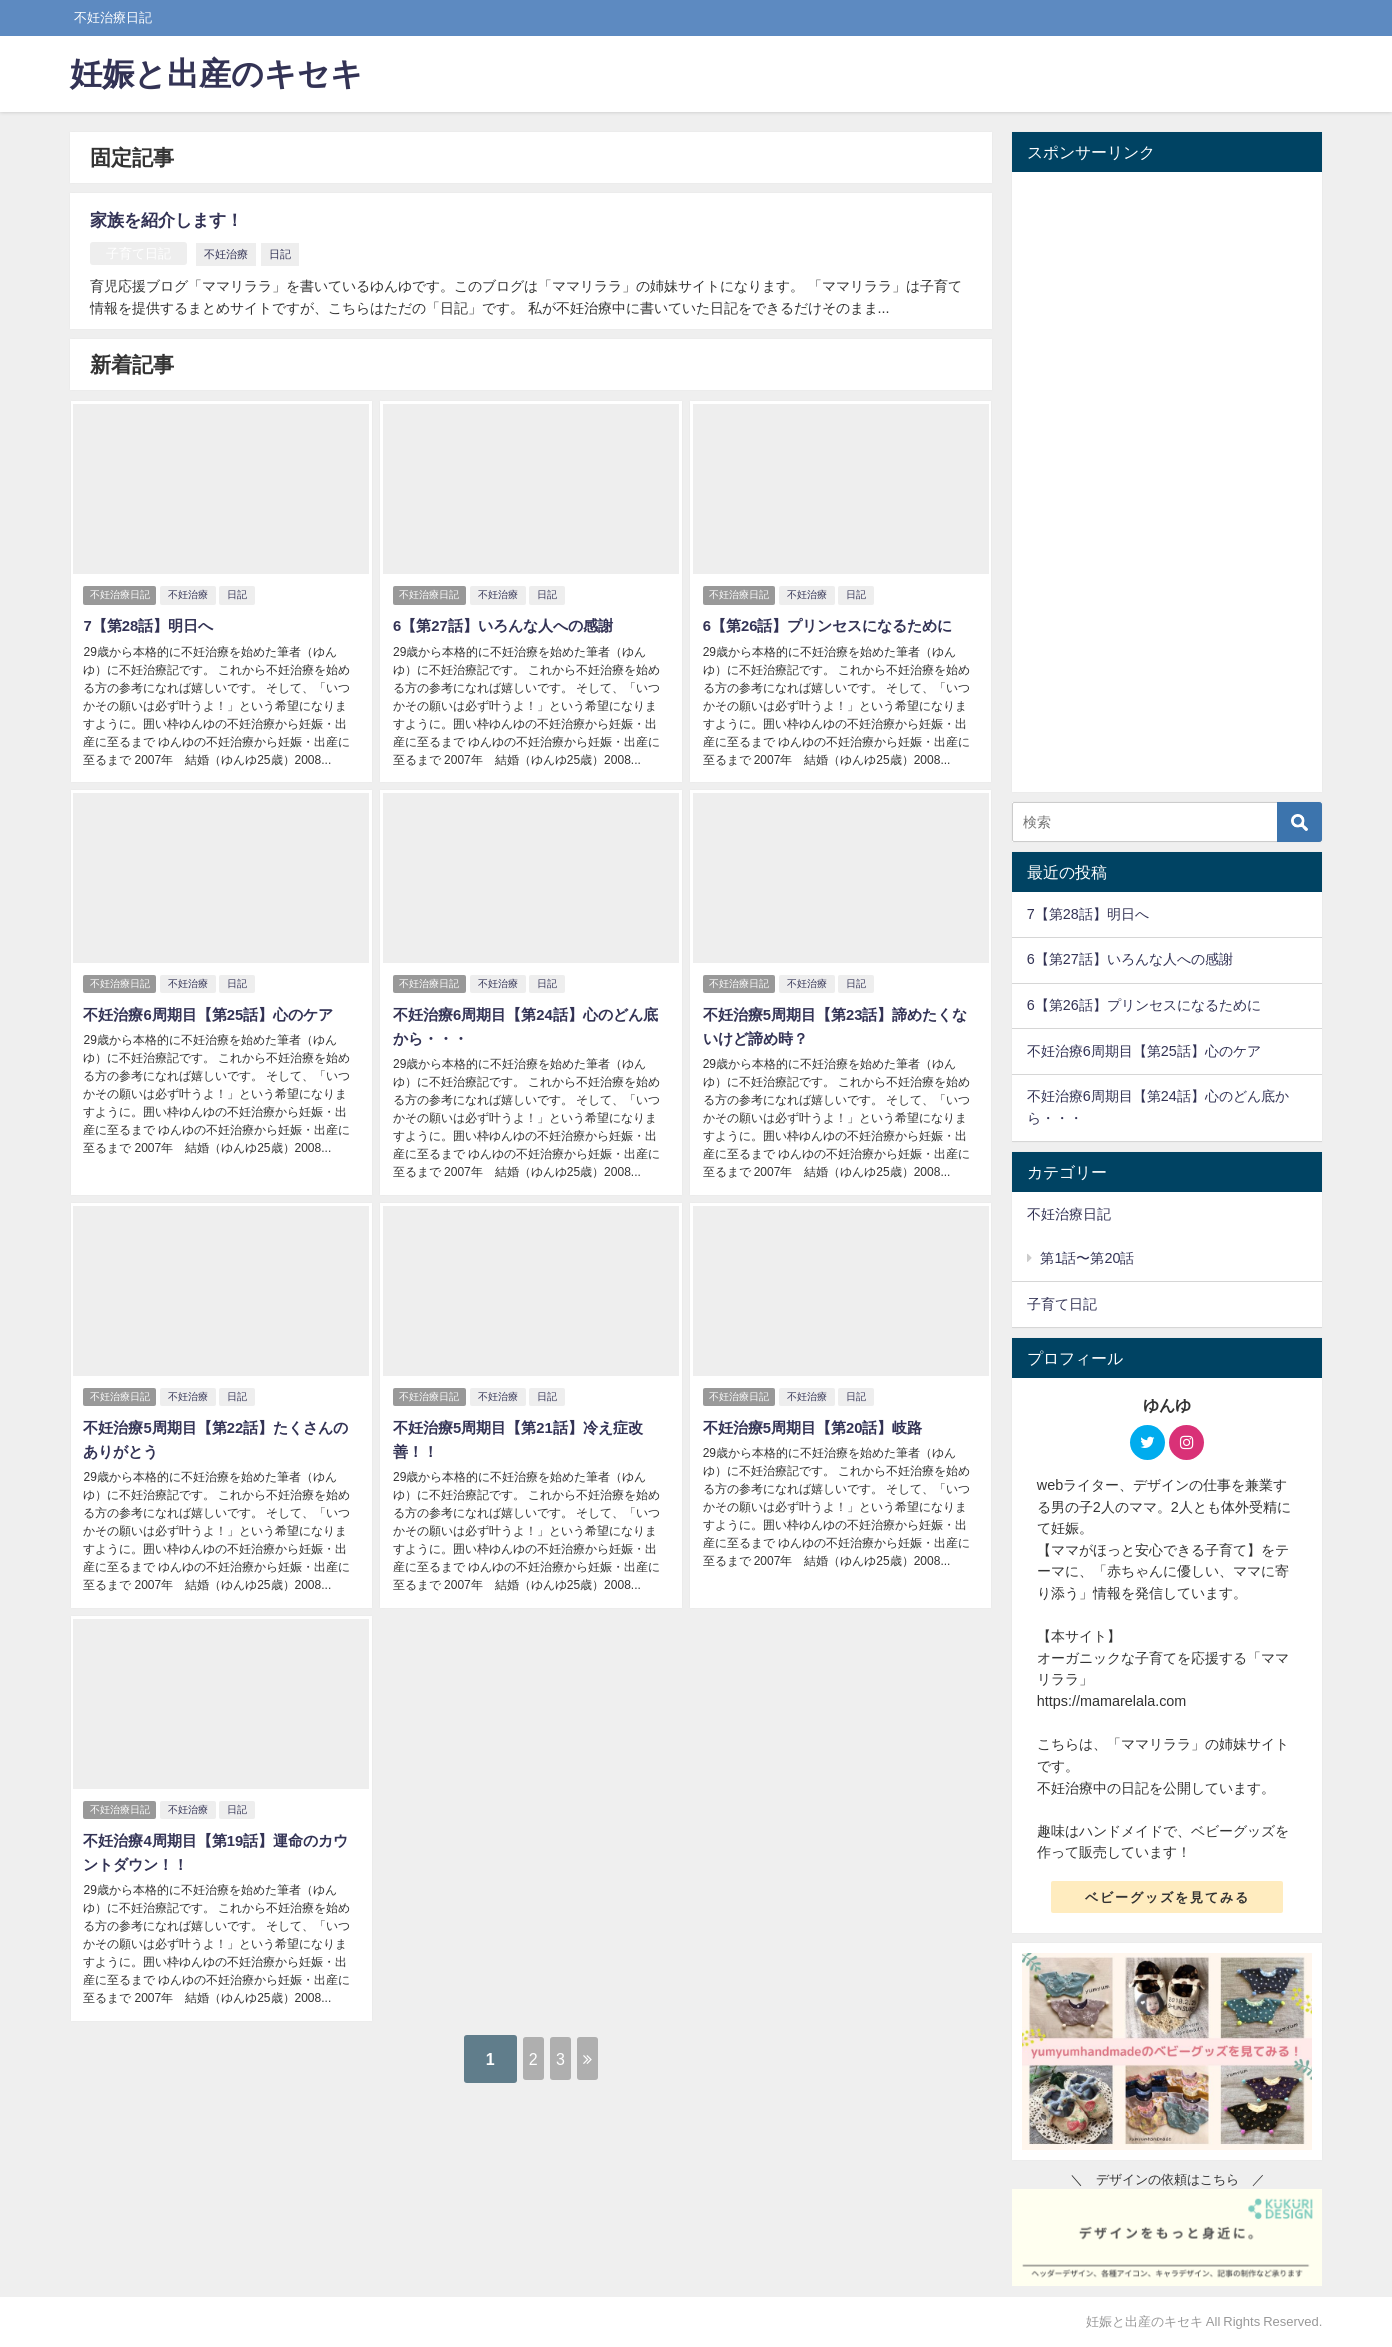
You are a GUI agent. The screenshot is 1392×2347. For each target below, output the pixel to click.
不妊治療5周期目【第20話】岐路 (817, 1410)
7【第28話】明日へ (150, 622)
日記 (288, 254)
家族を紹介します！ (175, 219)
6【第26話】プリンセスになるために (833, 622)
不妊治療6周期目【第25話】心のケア (214, 1004)
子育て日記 (142, 253)
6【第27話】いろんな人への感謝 (507, 622)
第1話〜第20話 (1087, 1258)
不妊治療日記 (121, 591)
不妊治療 (234, 254)
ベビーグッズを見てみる (1167, 1897)
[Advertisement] (1167, 482)
